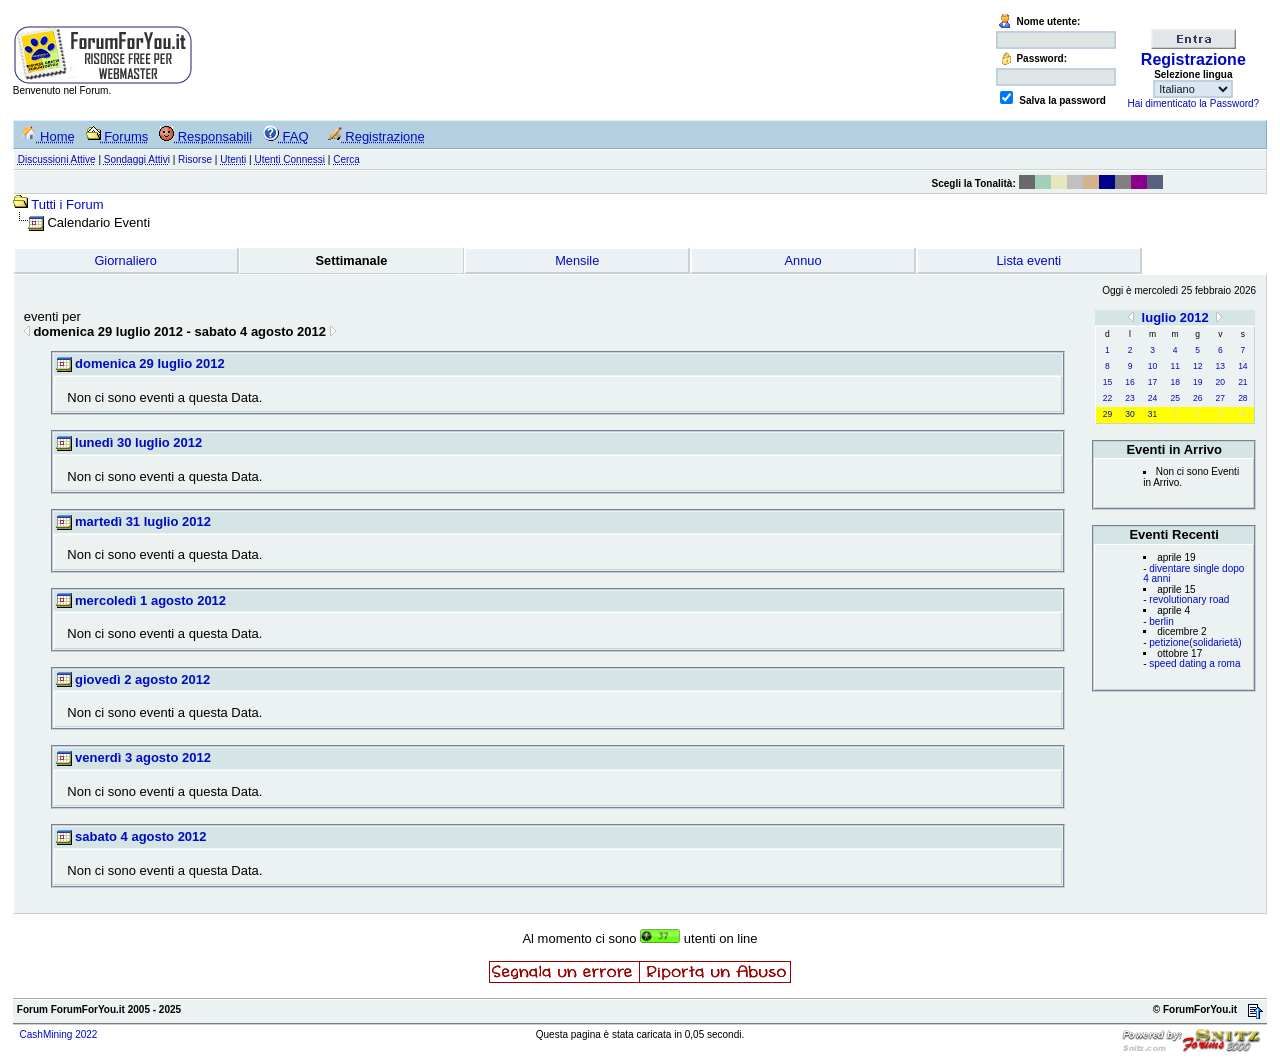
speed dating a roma (1194, 663)
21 (1242, 382)
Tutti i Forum (67, 204)
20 (1220, 382)
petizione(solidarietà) (1195, 642)
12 (1197, 366)
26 (1197, 398)
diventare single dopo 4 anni (1193, 574)
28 (1242, 398)
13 (1220, 366)
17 (1152, 382)
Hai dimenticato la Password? (1193, 103)
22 (1107, 398)
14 (1242, 366)
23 (1129, 398)
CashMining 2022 (59, 1034)
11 (1174, 366)
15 (1107, 382)
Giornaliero (125, 260)
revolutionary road (1189, 599)
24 (1152, 398)
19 (1197, 382)
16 (1129, 382)
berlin (1161, 621)
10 (1152, 366)
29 (1107, 414)
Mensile (577, 260)
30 (1129, 414)
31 (1152, 414)
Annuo (803, 260)
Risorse (195, 159)
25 (1174, 398)
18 (1174, 382)
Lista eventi (1028, 260)
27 (1220, 398)
